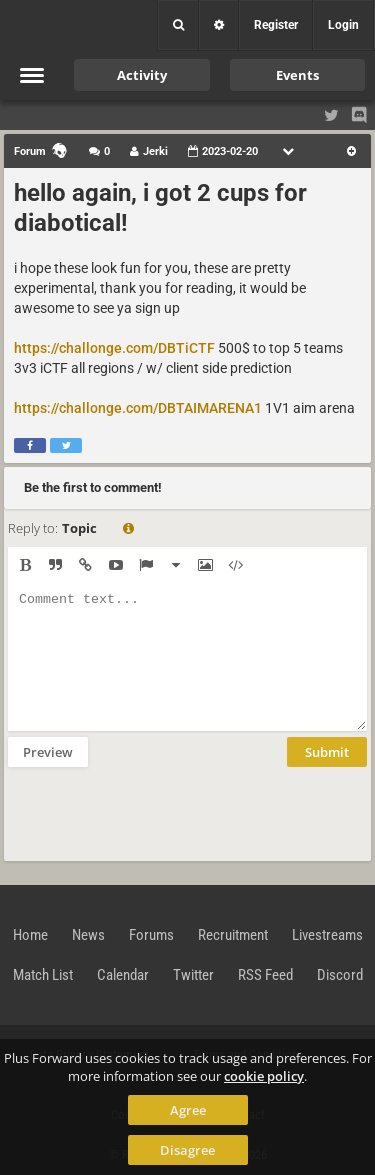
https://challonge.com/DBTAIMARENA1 (138, 408)
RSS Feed (265, 975)
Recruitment (233, 935)
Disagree (187, 1150)
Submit (327, 752)
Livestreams (327, 935)
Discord (340, 975)
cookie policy (264, 1076)
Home (30, 935)
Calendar (123, 975)
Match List (43, 975)
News (88, 935)
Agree (188, 1110)
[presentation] (160, 812)
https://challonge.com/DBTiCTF (114, 348)
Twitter (193, 975)
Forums (151, 935)
